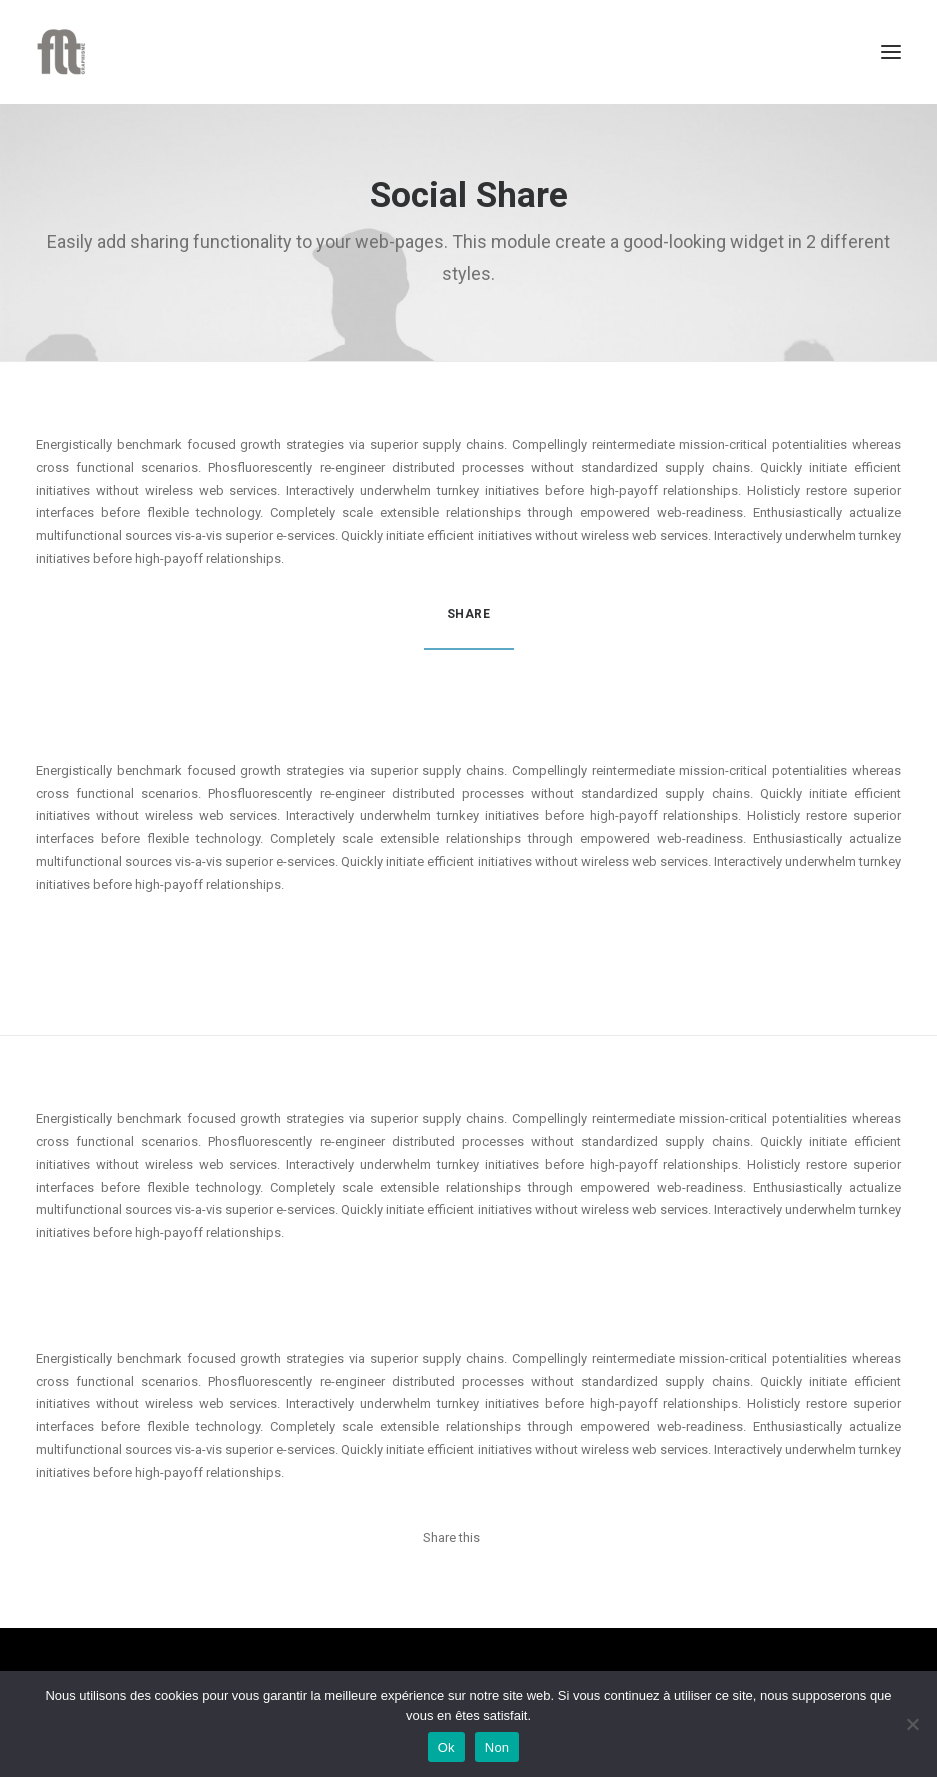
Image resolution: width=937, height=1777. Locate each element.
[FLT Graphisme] (61, 52)
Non (497, 1747)
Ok (446, 1747)
